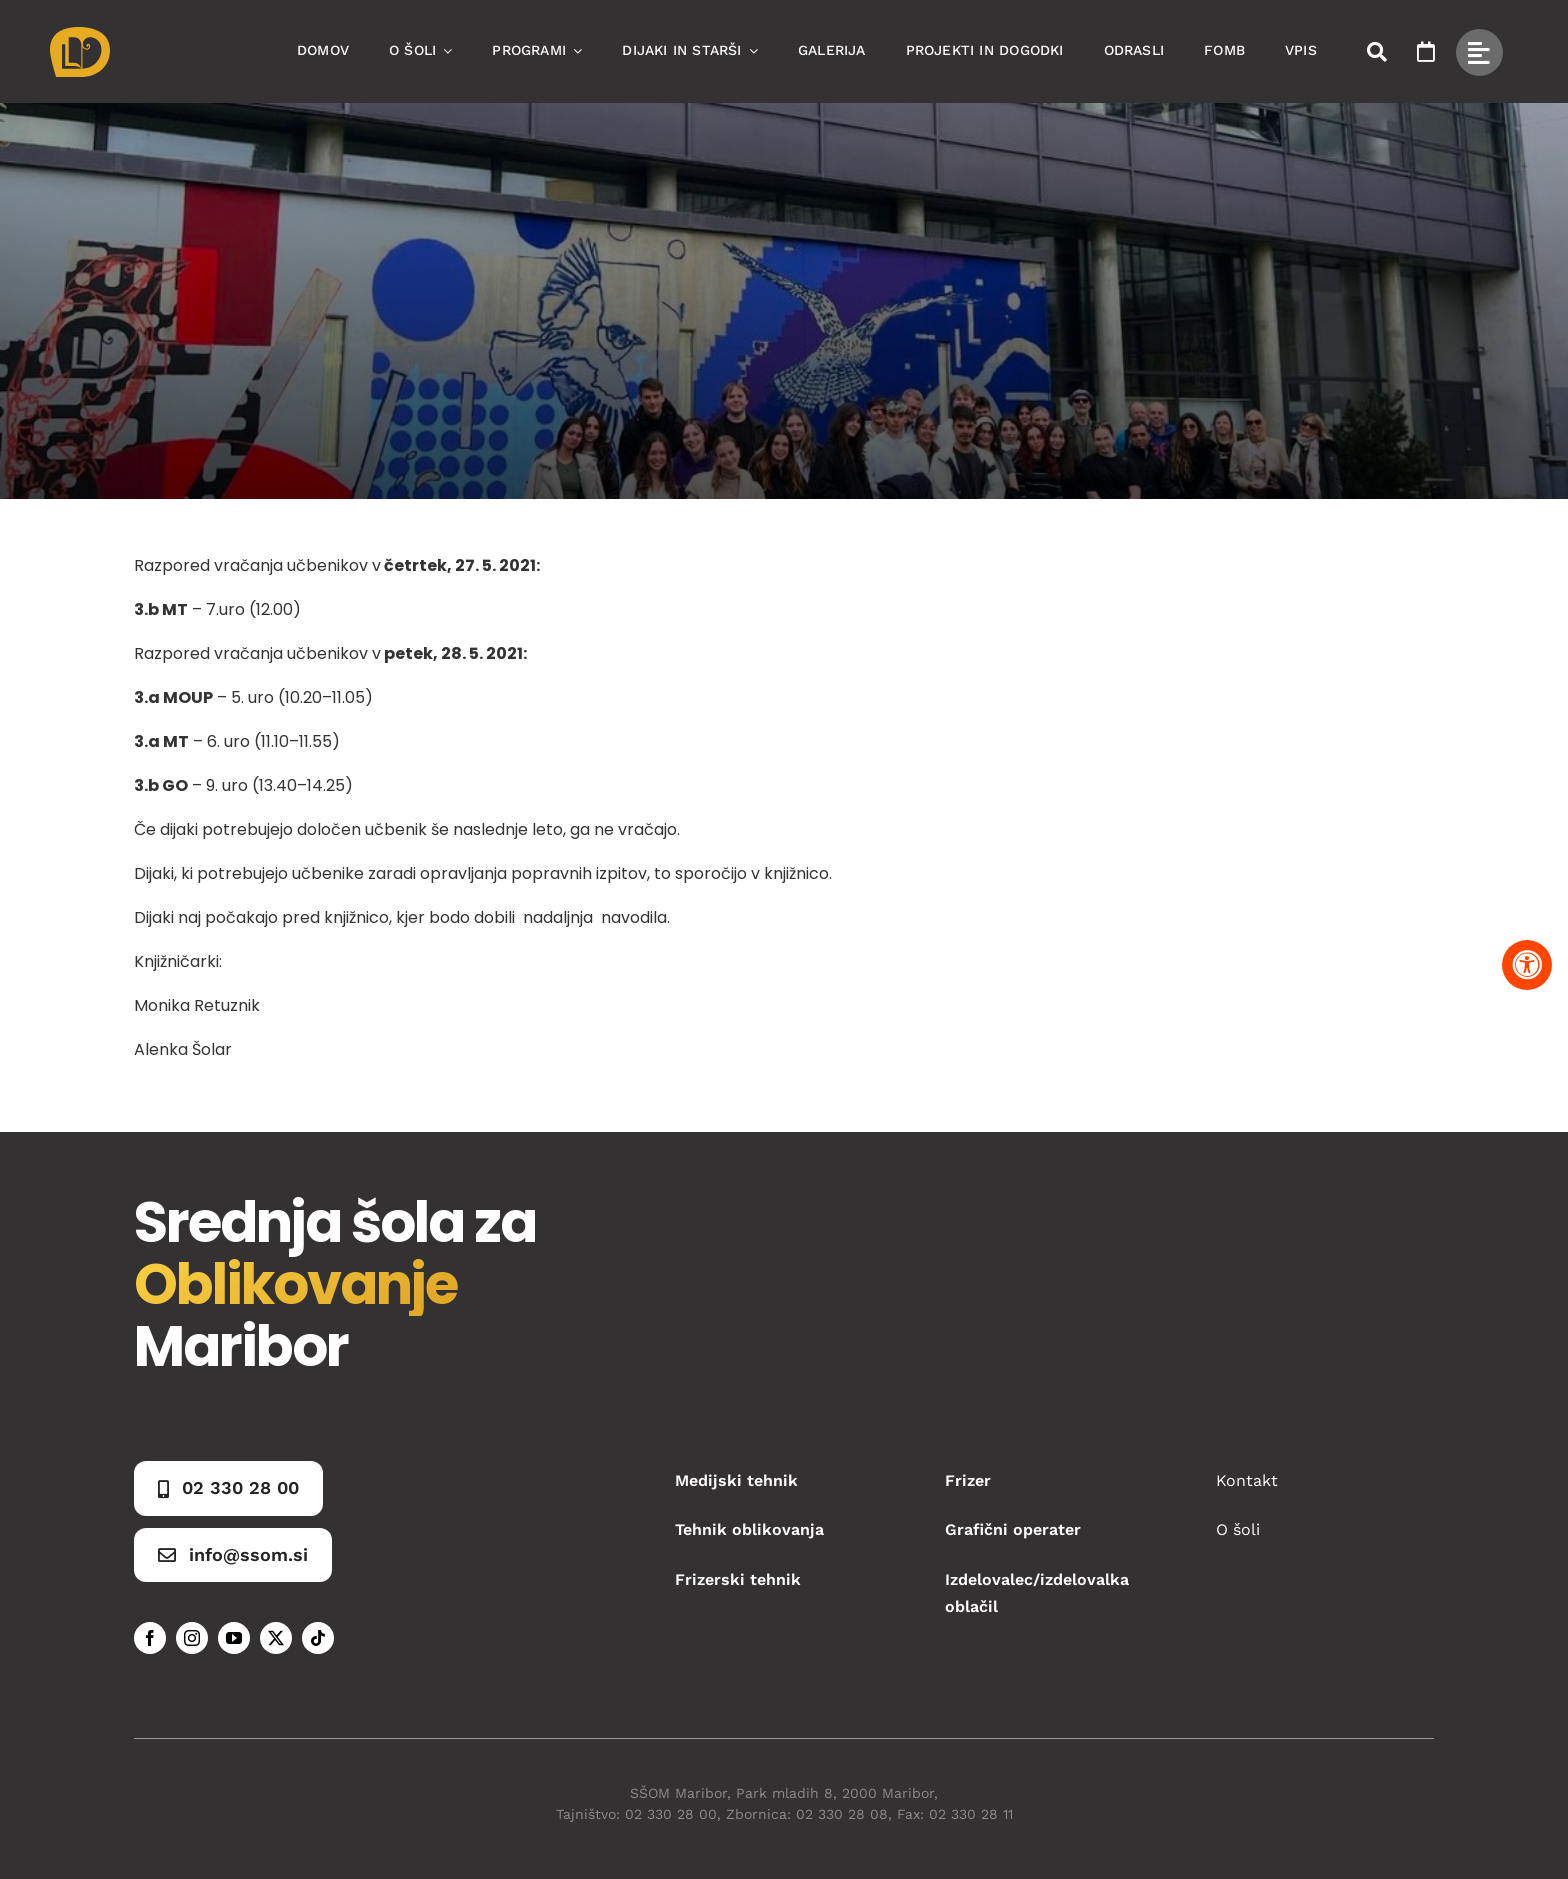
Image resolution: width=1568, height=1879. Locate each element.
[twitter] (276, 1638)
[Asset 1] (80, 34)
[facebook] (150, 1638)
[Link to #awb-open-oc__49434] (1479, 52)
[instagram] (192, 1638)
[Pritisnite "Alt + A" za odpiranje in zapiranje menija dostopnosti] (1527, 965)
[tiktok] (318, 1638)
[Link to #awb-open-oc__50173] (1377, 52)
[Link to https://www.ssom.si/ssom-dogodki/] (1426, 52)
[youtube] (234, 1638)
